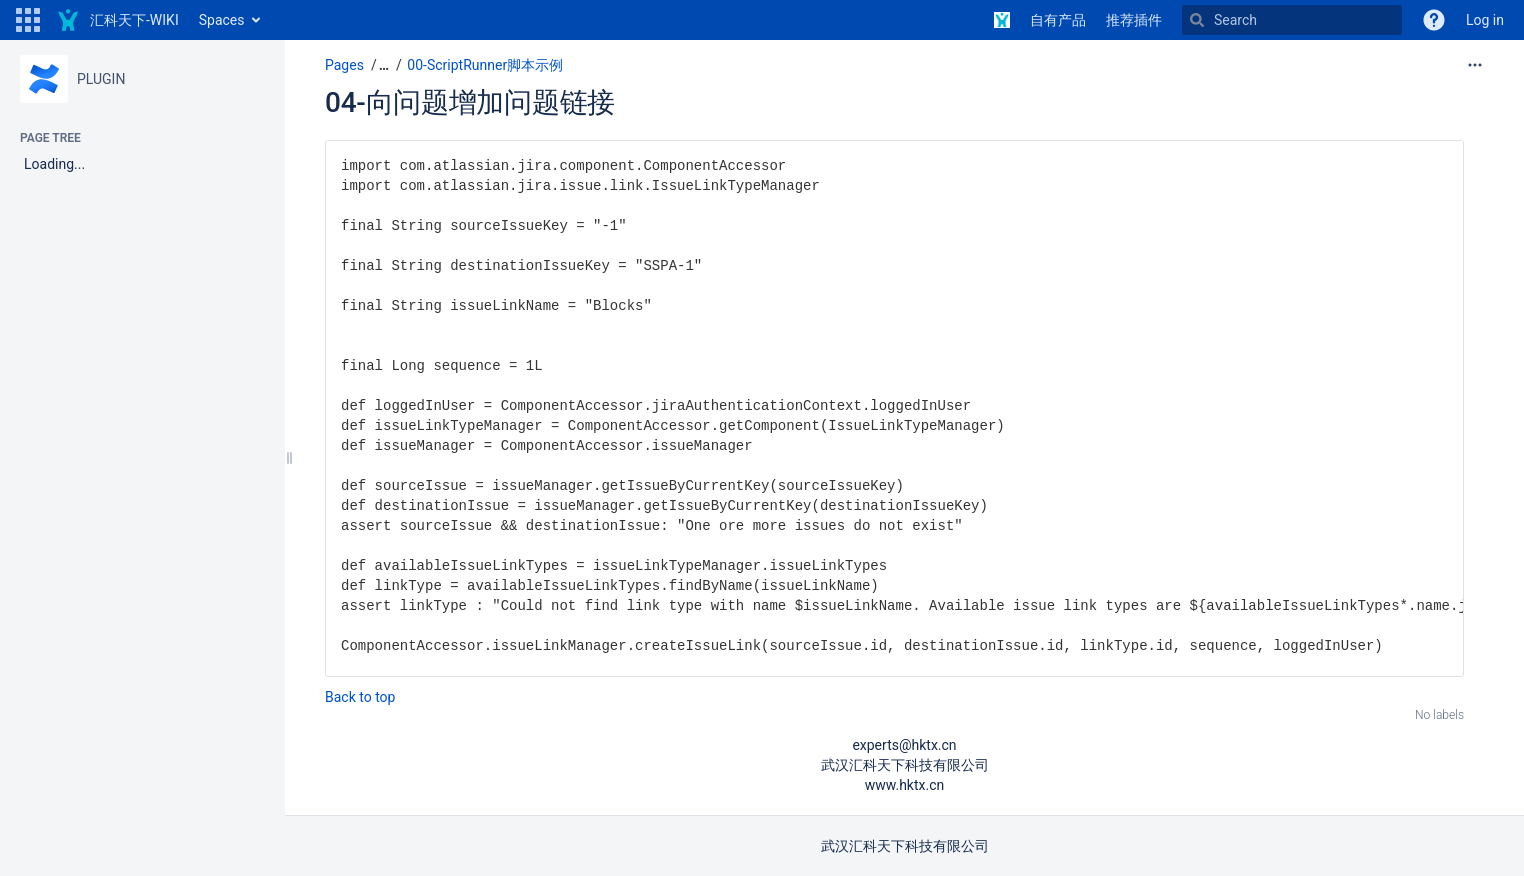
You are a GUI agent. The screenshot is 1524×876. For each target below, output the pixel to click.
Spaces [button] (222, 20)
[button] (28, 20)
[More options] (1475, 65)
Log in (1485, 20)
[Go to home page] (117, 20)
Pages (344, 65)
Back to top (360, 697)
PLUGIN (101, 79)
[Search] (1292, 20)
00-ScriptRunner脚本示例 (485, 65)
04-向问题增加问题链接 (470, 102)
